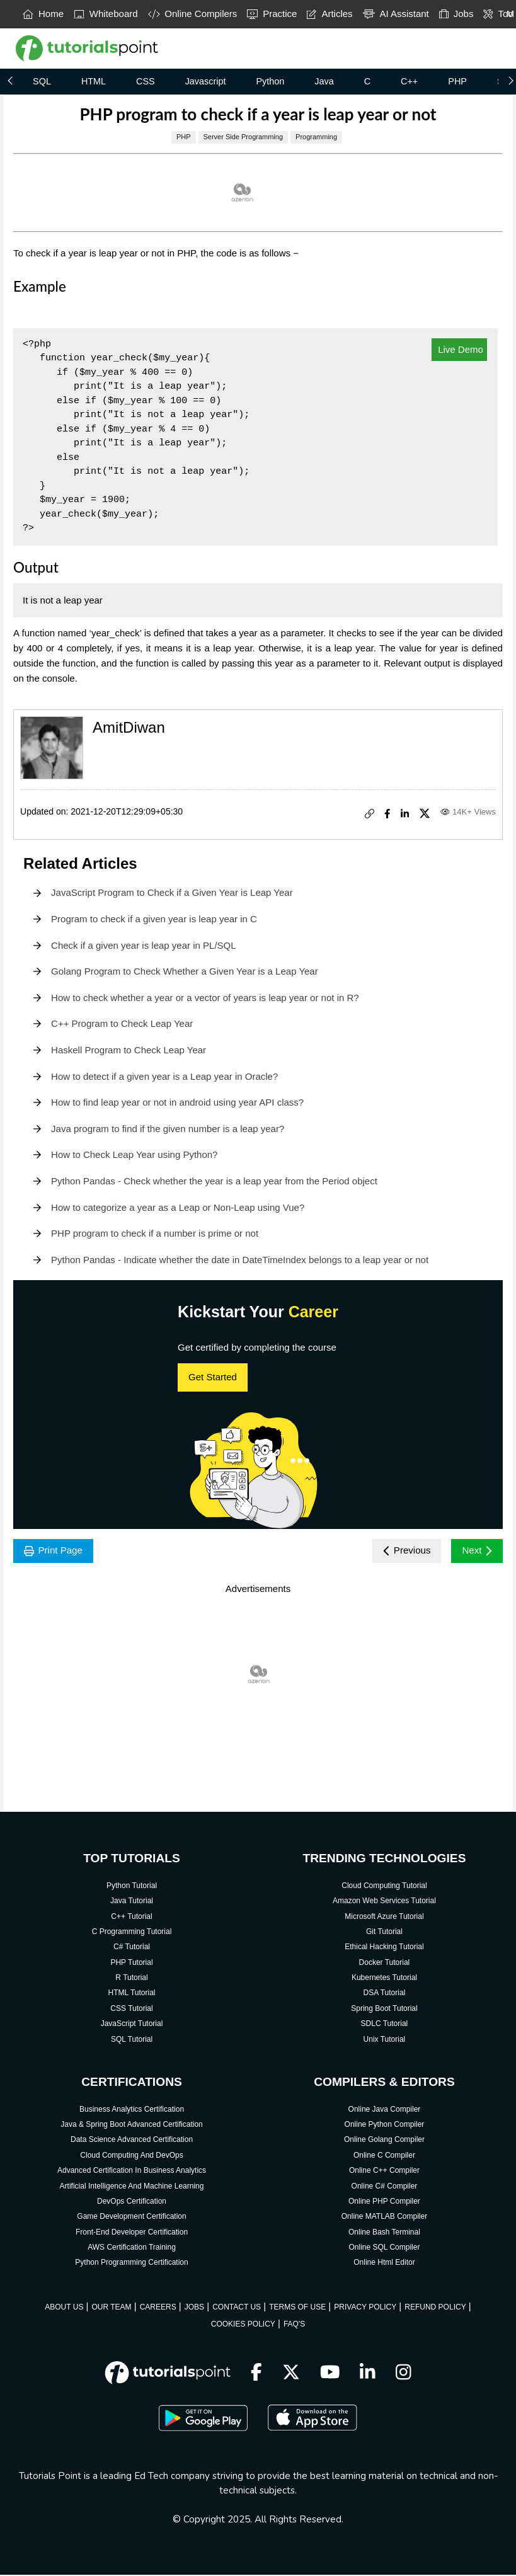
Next (476, 1551)
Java (323, 81)
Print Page (55, 1551)
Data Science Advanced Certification (132, 2141)
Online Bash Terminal (384, 2233)
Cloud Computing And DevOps (131, 2156)
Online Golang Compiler (384, 2141)
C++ (409, 81)
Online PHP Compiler (384, 2202)
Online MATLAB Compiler (384, 2217)
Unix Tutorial (385, 2040)
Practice (272, 13)
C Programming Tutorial (132, 1932)
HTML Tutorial (132, 1994)
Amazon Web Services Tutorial (384, 1902)
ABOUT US (64, 2308)
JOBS (194, 2308)
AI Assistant (396, 13)
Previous (403, 1551)
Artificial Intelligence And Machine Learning (132, 2187)
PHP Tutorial (131, 1963)
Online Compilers (193, 13)
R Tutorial (131, 1978)
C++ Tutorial (131, 1917)
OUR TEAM (111, 2308)
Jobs (456, 13)
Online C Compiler (384, 2156)
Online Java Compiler (384, 2110)
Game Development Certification (131, 2217)
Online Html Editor (384, 2264)
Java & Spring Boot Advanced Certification (131, 2125)
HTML (93, 81)
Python (270, 81)
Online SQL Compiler (384, 2248)
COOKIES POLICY (243, 2325)
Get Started (212, 1376)
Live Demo (459, 349)
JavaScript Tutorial (132, 2024)
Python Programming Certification (131, 2264)
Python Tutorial (131, 1886)
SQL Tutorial (131, 2040)
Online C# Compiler (385, 2187)
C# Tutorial (131, 1947)
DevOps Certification (131, 2202)
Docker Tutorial (384, 1963)
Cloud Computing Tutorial (384, 1886)
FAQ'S (294, 2325)
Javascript (205, 81)
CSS (145, 81)
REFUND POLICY (435, 2308)
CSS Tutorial (131, 2009)
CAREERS (158, 2308)
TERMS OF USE (297, 2308)
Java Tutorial (131, 1902)
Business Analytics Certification (131, 2110)
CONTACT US (236, 2308)
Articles (329, 13)
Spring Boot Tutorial (384, 2009)
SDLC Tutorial (384, 2024)
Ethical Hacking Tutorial (384, 1947)
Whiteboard (106, 13)
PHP (457, 81)
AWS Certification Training (132, 2248)
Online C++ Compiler (384, 2171)
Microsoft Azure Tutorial (384, 1917)
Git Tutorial (384, 1932)
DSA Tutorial (385, 1994)
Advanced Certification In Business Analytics (131, 2171)
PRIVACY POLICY (365, 2308)
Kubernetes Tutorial (384, 1978)
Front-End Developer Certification (132, 2233)
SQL (42, 81)
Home (43, 13)
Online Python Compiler (385, 2125)
